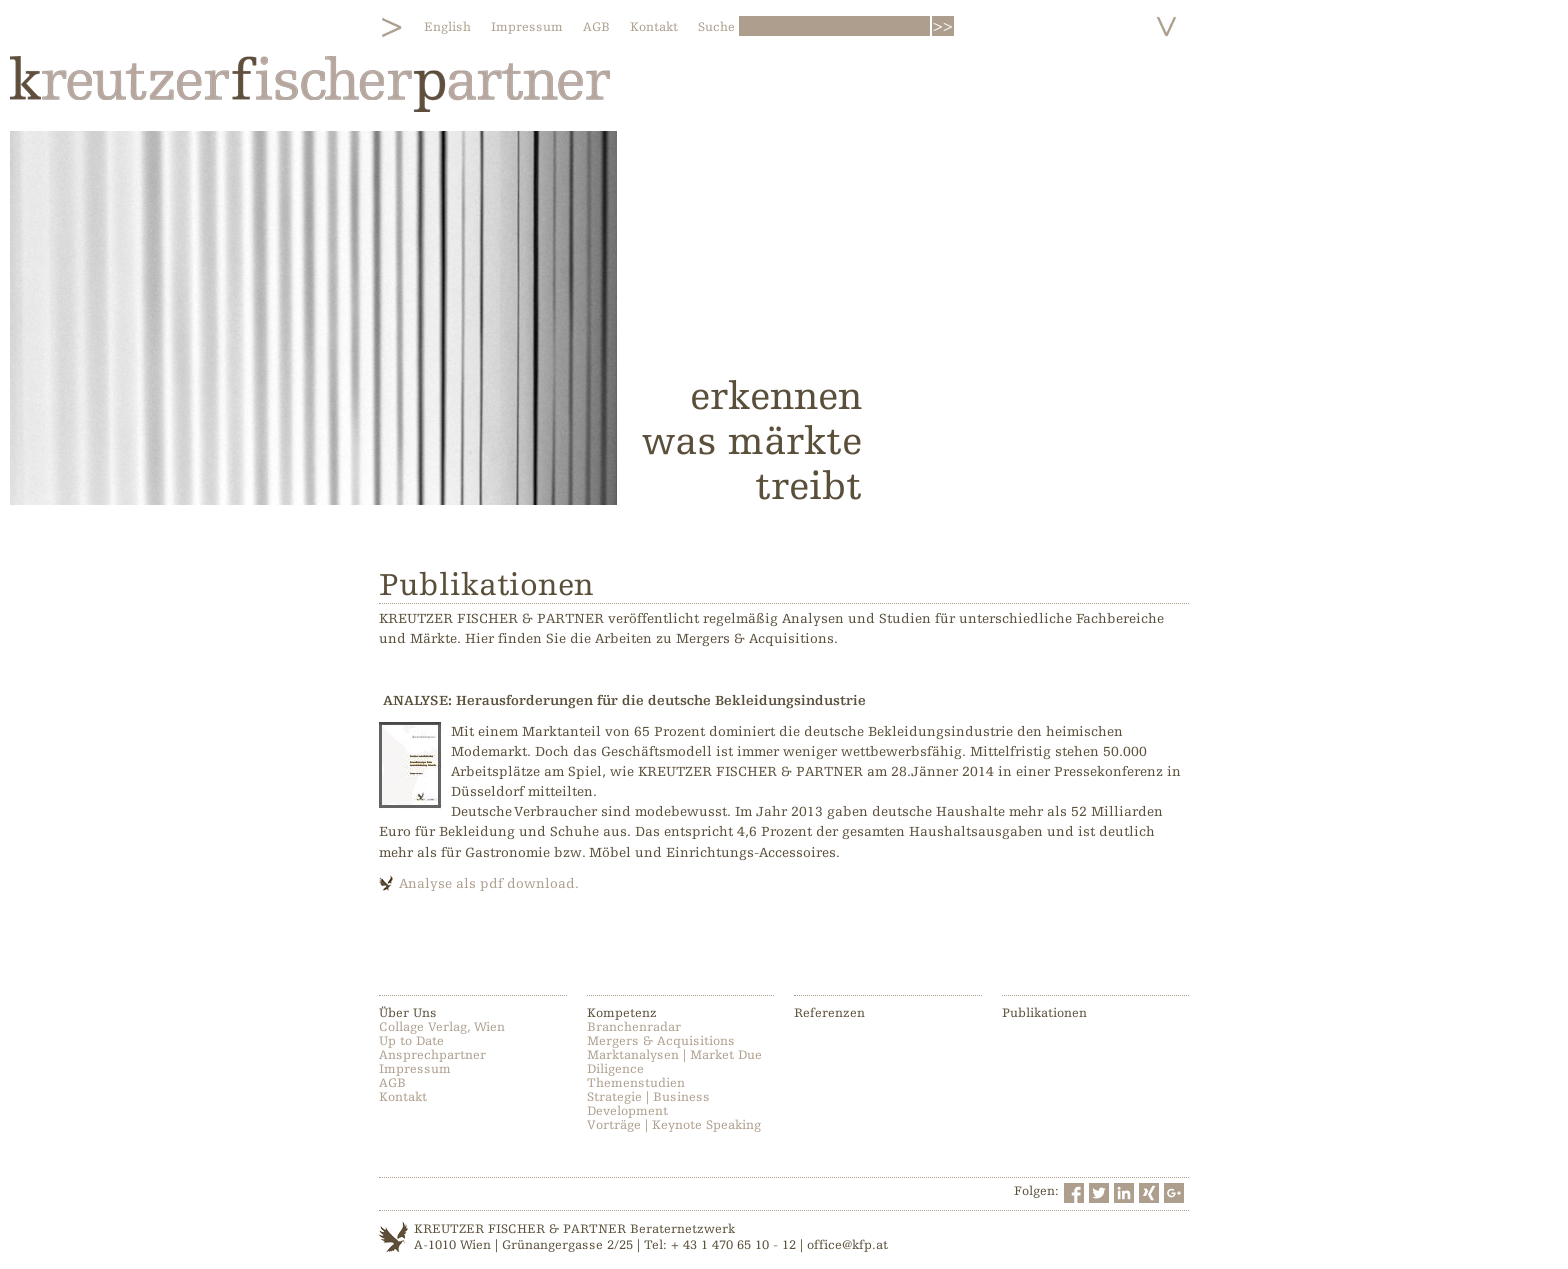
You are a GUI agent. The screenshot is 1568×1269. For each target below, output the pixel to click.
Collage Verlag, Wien (442, 1027)
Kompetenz (622, 1013)
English (447, 27)
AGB (596, 27)
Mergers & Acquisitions (661, 1041)
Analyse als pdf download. (489, 883)
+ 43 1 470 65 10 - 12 (733, 1245)
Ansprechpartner (432, 1055)
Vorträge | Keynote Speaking (674, 1125)
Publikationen (1044, 1013)
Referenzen (829, 1013)
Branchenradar (634, 1027)
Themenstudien (636, 1083)
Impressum (527, 27)
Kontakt (654, 27)
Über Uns (408, 1013)
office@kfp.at (847, 1245)
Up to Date (411, 1041)
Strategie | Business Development (648, 1104)
